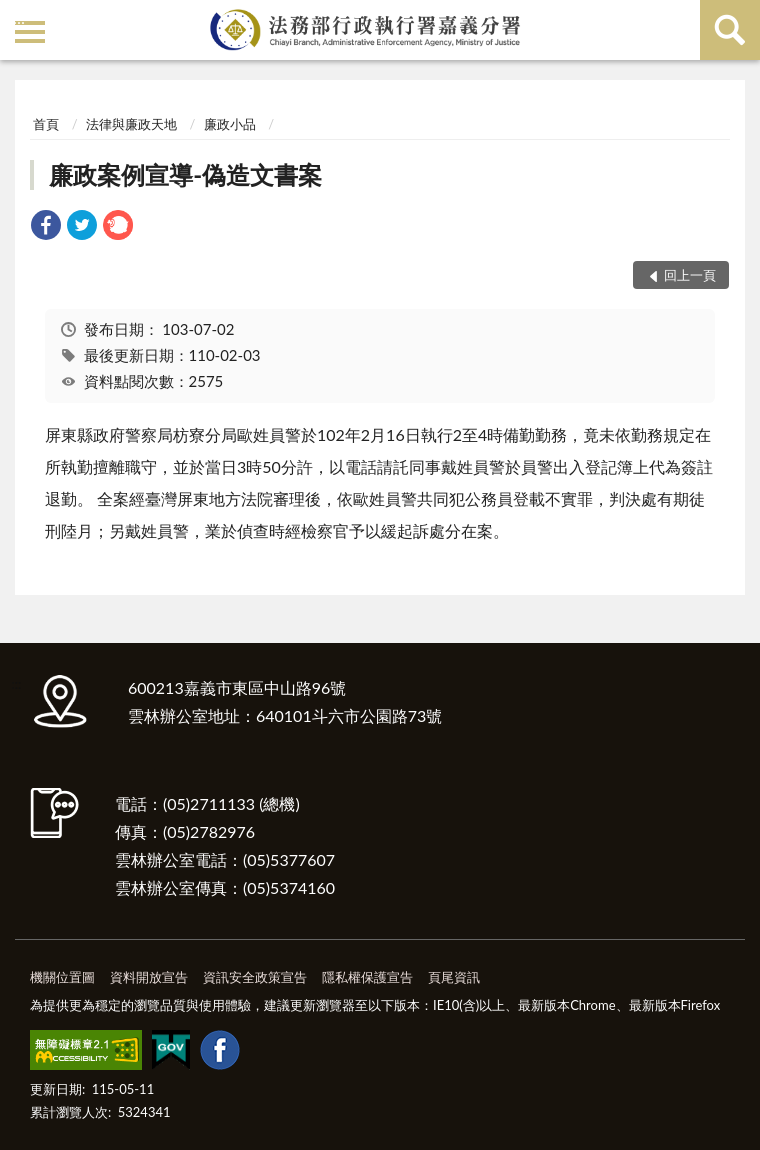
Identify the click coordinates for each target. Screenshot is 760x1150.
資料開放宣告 (149, 977)
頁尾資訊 (454, 977)
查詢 (730, 30)
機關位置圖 (62, 977)
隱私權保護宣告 (367, 977)
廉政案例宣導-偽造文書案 (185, 174)
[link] (46, 227)
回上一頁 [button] (690, 275)
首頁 (46, 124)
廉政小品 (230, 124)
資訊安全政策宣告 (255, 977)
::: (19, 17)
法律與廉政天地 (131, 124)
